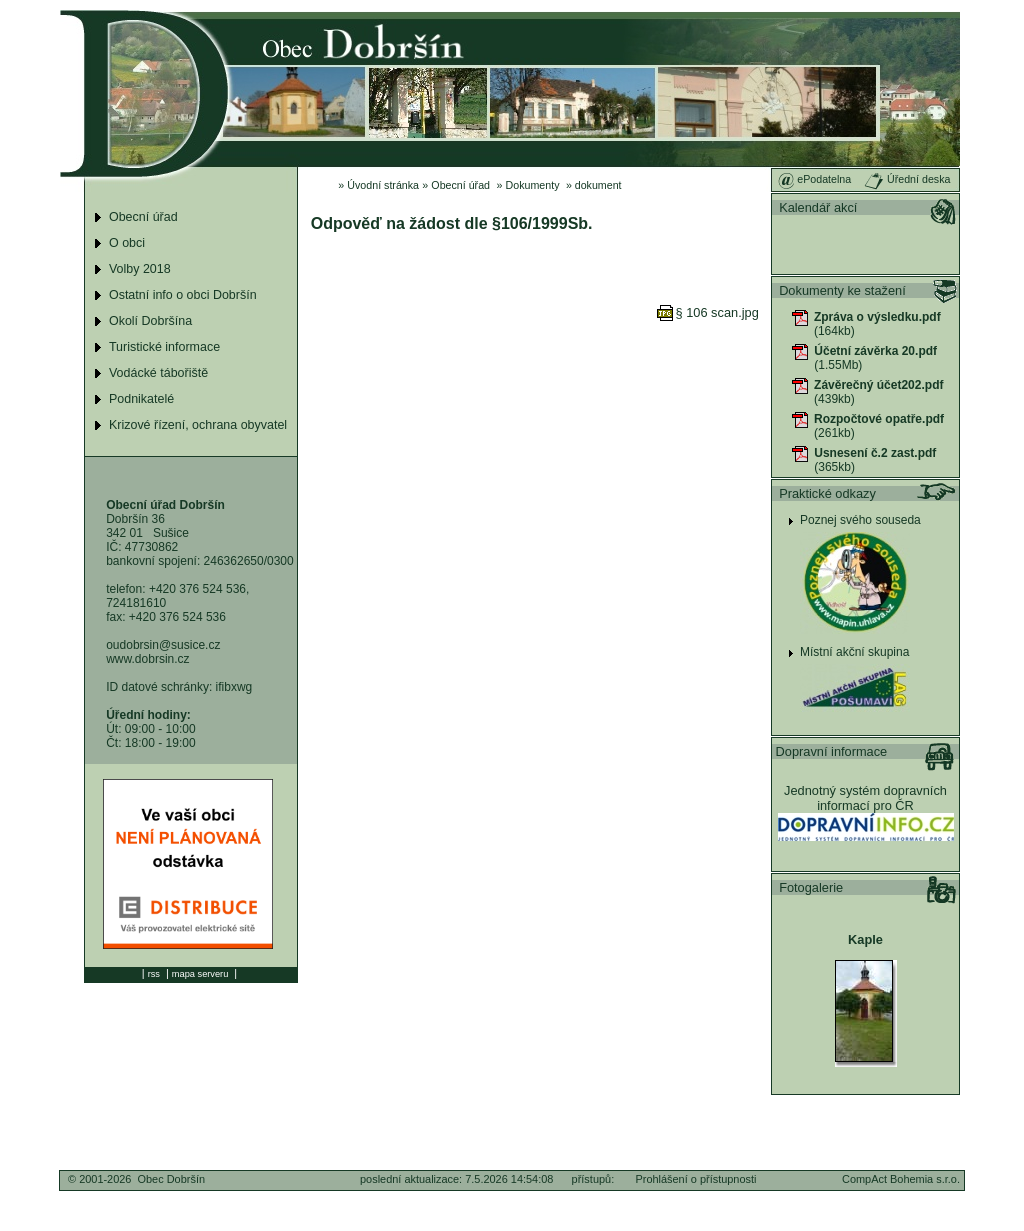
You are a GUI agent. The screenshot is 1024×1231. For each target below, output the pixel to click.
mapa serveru (200, 974)
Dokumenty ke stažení (842, 290)
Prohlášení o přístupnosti (695, 1179)
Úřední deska (907, 179)
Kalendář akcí (818, 207)
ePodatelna (814, 179)
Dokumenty (533, 185)
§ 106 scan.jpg (708, 312)
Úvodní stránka (383, 185)
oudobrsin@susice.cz (163, 645)
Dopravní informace (832, 751)
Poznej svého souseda (860, 520)
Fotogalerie (811, 887)
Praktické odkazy (827, 493)
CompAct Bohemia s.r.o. (901, 1179)
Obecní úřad (460, 185)
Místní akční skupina (854, 652)
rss (154, 974)
